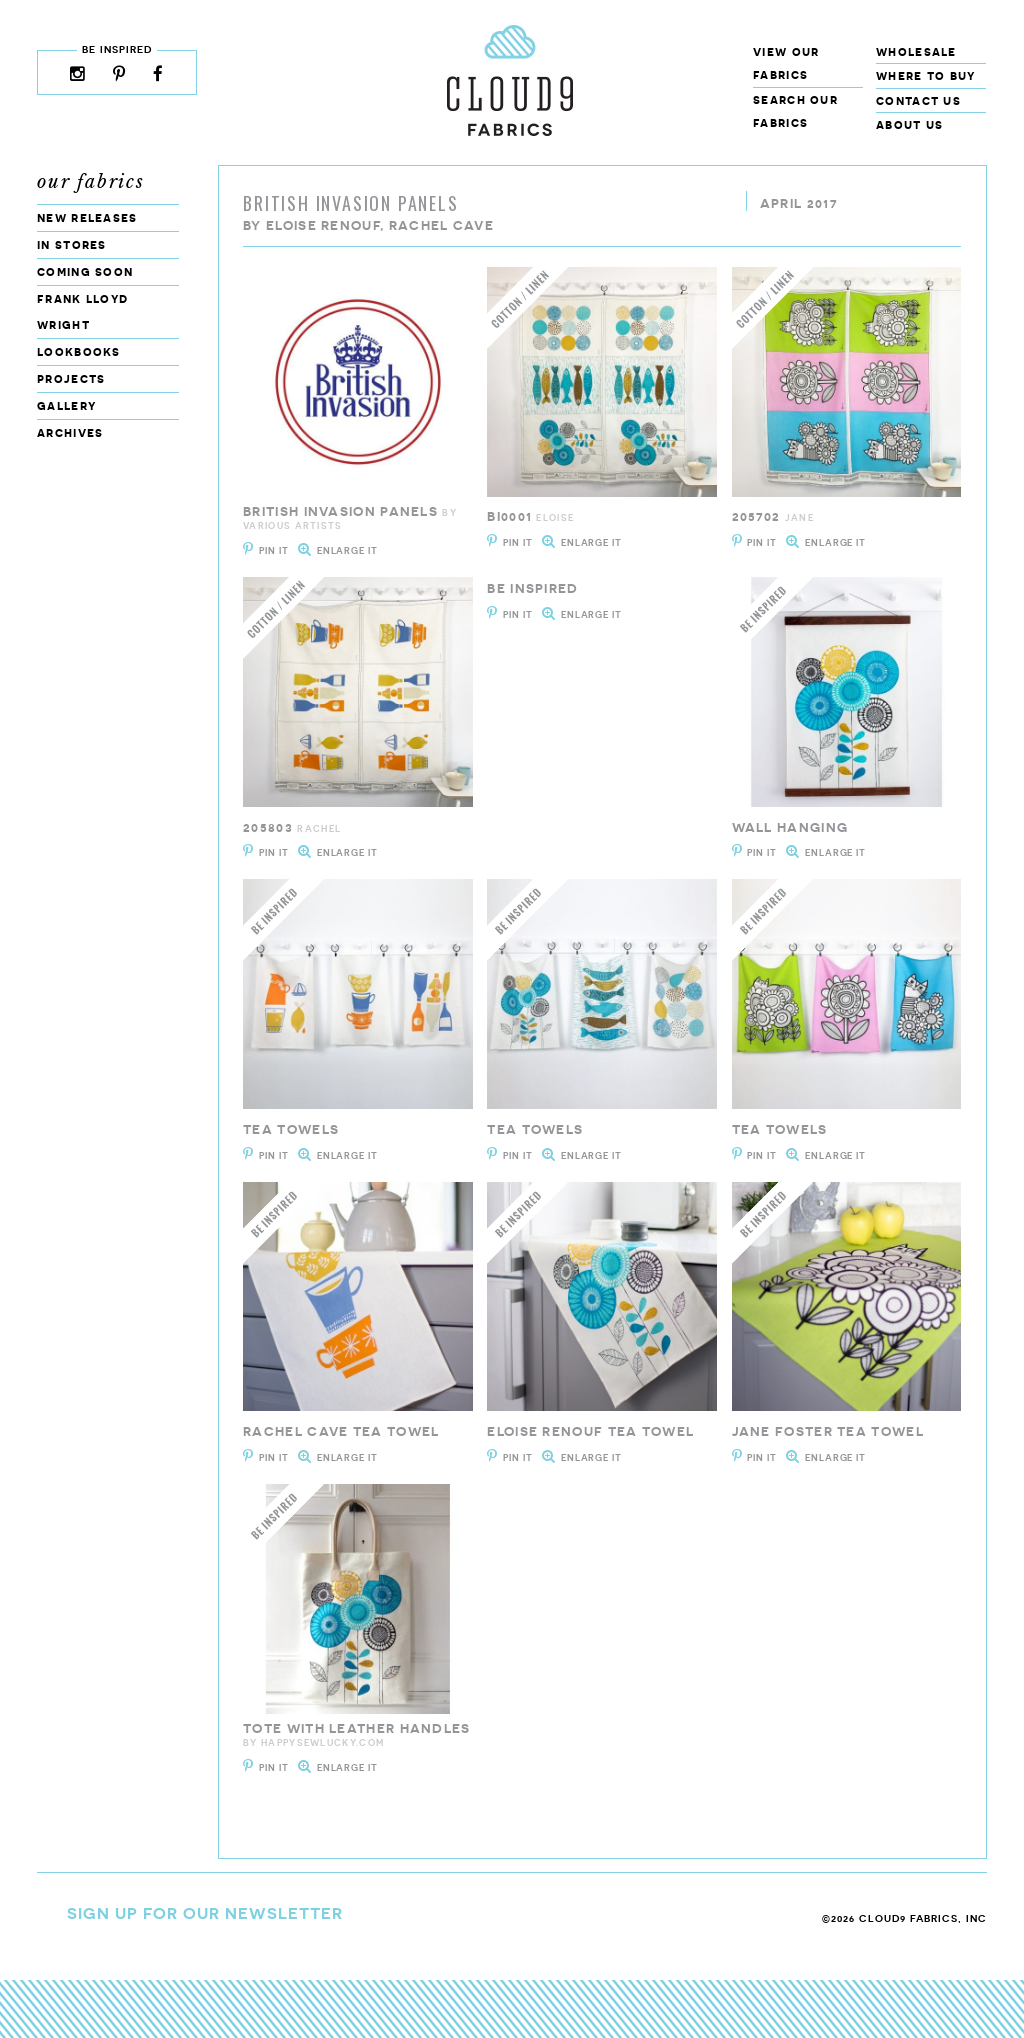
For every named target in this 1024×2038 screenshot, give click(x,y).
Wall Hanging (790, 827)
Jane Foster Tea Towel (828, 1431)
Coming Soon (85, 271)
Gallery (66, 405)
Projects (71, 378)
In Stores (72, 244)
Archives (70, 432)
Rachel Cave (441, 225)
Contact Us (918, 100)
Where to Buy (926, 75)
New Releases (87, 217)
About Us (909, 124)
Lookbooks (79, 351)
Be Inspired (532, 588)
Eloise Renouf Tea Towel (590, 1431)
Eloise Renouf (323, 225)
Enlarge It (347, 550)
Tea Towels (291, 1129)
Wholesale (916, 51)
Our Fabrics (91, 182)
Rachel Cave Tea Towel (341, 1431)
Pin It (273, 550)
